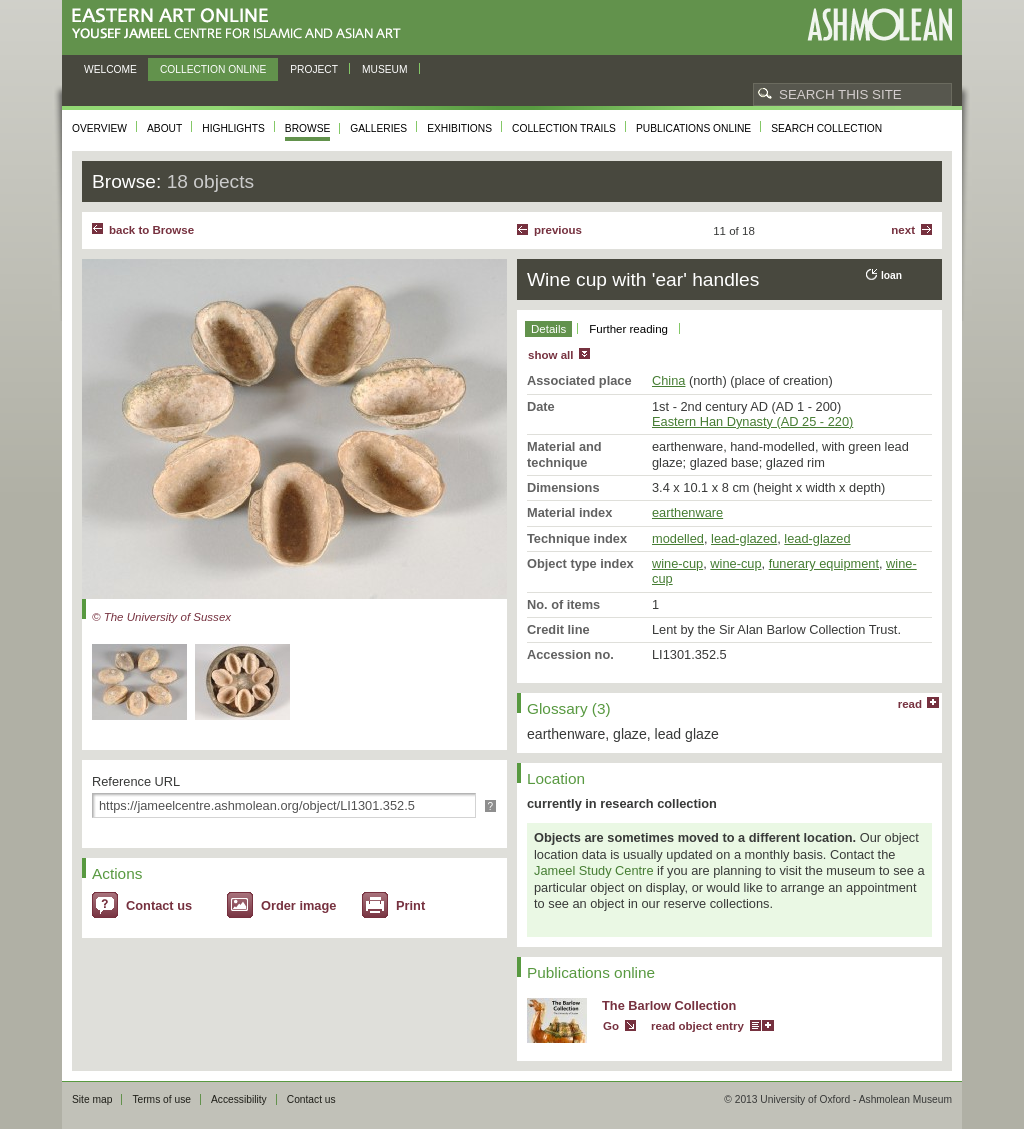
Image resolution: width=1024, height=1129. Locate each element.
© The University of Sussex (161, 617)
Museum (385, 69)
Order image (298, 905)
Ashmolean (879, 24)
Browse (308, 128)
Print (410, 905)
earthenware (687, 512)
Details (548, 329)
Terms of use (161, 1099)
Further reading (628, 329)
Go (611, 1026)
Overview (99, 128)
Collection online (213, 69)
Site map (92, 1099)
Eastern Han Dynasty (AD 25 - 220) (752, 421)
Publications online (693, 128)
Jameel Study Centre (594, 870)
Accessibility (239, 1099)
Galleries (378, 128)
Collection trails (564, 128)
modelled (678, 538)
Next (903, 230)
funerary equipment (824, 563)
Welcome (110, 69)
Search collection (826, 128)
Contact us (159, 905)
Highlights (233, 128)
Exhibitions (459, 128)
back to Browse (151, 230)
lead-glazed (744, 538)
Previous (558, 230)
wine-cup (677, 563)
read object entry (697, 1026)
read (910, 704)
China (668, 380)
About (164, 128)
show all (550, 355)
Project (314, 69)
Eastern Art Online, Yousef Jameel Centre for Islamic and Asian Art (241, 24)
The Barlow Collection (669, 1005)
